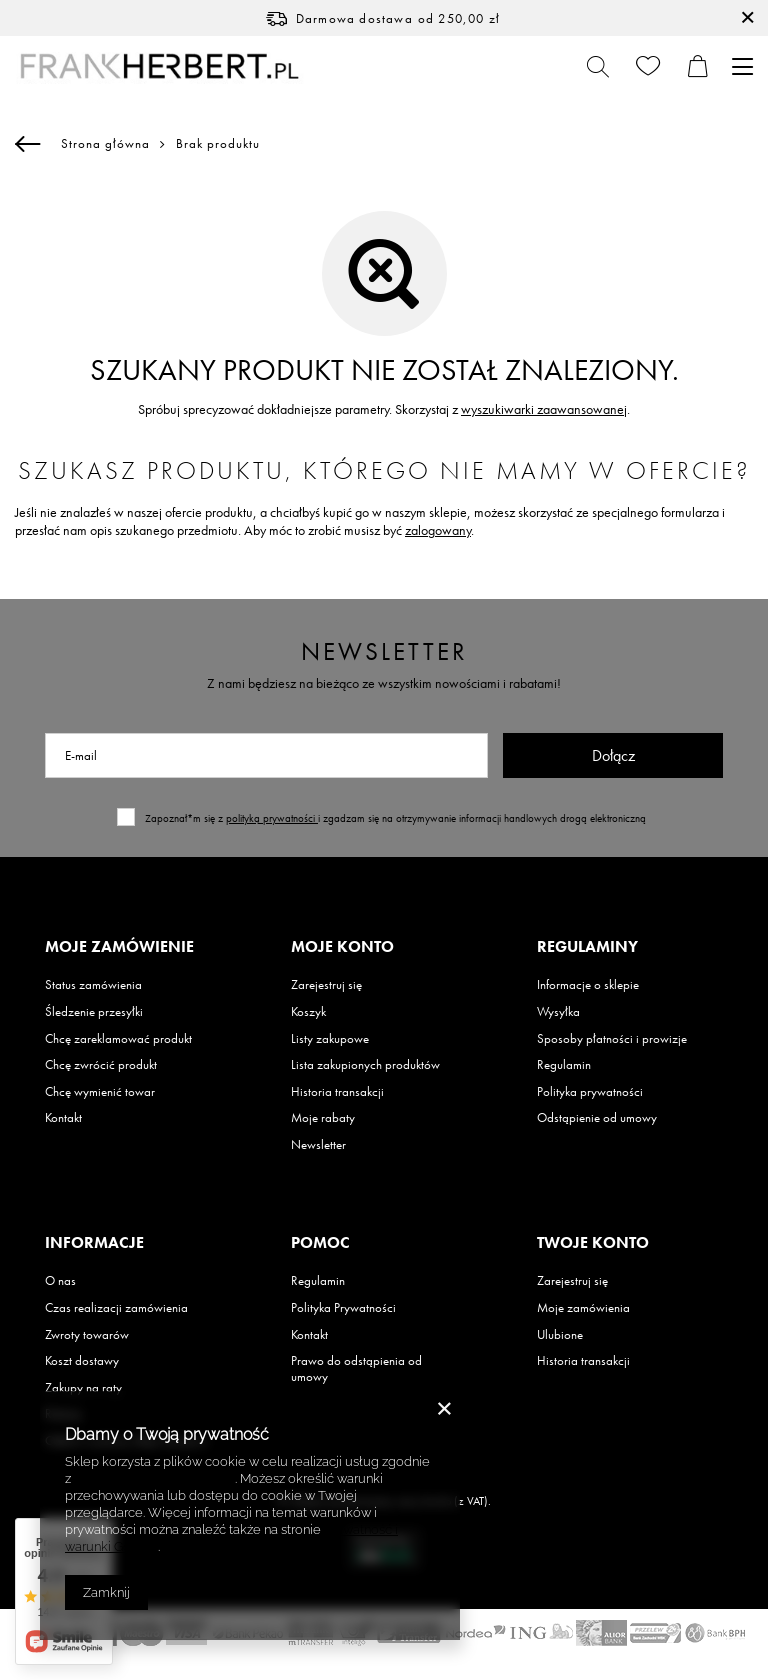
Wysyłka (558, 1012)
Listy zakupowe (330, 1039)
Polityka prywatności (590, 1092)
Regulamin (564, 1065)
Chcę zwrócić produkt (101, 1065)
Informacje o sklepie (588, 985)
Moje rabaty (323, 1118)
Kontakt (63, 1118)
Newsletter (384, 651)
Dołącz (613, 755)
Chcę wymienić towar (100, 1092)
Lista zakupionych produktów (365, 1065)
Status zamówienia (93, 985)
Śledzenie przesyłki (94, 1012)
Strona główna (105, 143)
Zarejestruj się (326, 985)
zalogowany (438, 530)
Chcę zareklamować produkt (118, 1039)
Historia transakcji (337, 1092)
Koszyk (308, 1012)
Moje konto (342, 947)
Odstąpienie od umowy (597, 1118)
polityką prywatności (272, 818)
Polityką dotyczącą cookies (154, 1478)
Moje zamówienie (119, 947)
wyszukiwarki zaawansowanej (544, 409)
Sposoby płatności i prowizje (612, 1039)
